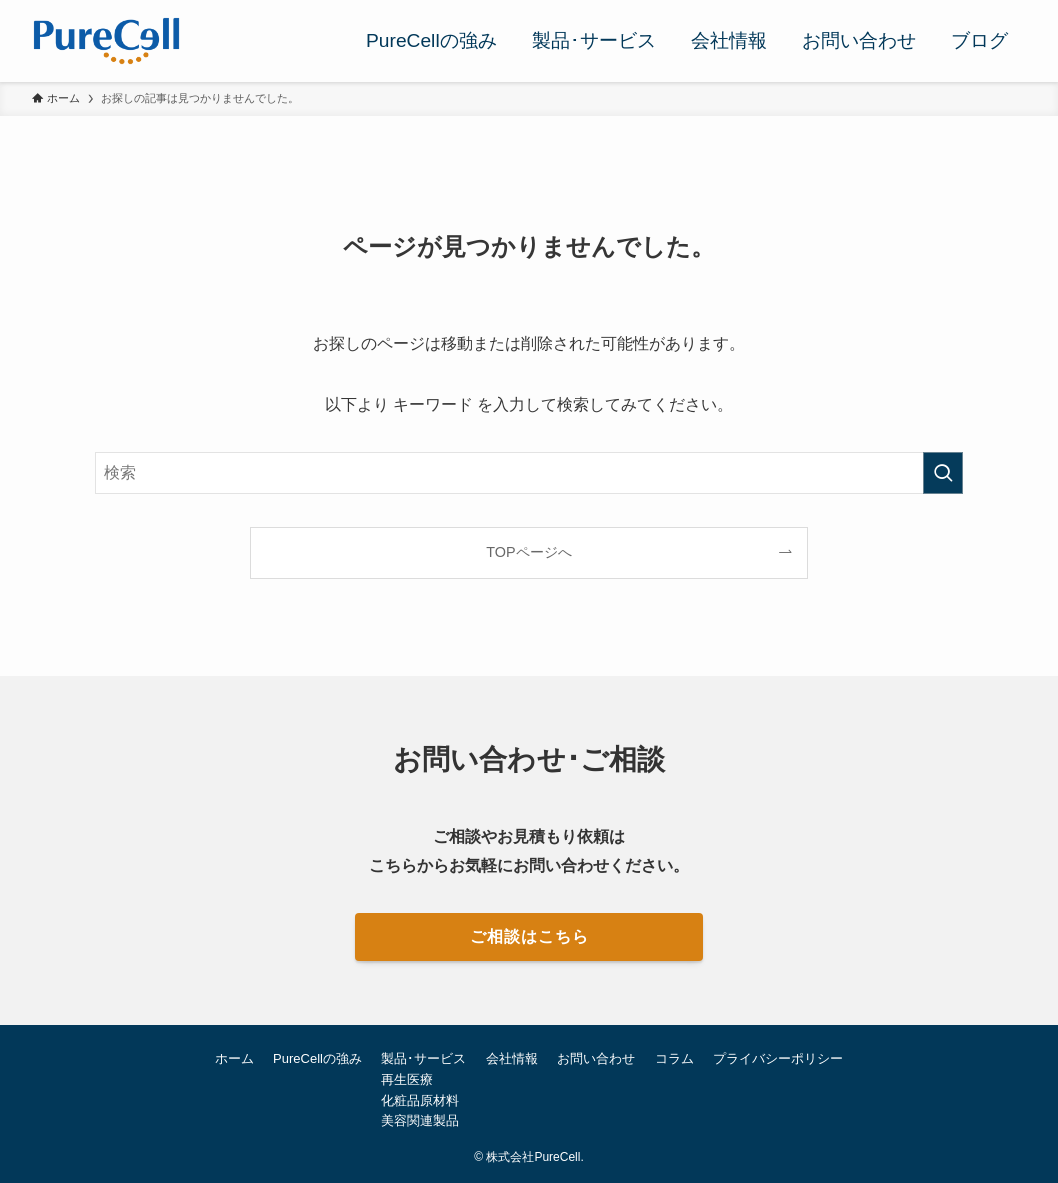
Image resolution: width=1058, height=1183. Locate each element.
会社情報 (512, 1058)
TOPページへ (528, 552)
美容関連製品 (420, 1120)
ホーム (234, 1058)
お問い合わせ (596, 1058)
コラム (674, 1058)
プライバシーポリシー (778, 1058)
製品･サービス (423, 1058)
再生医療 (407, 1079)
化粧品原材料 (420, 1100)
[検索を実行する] (943, 473)
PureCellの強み (317, 1058)
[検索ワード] (529, 473)
